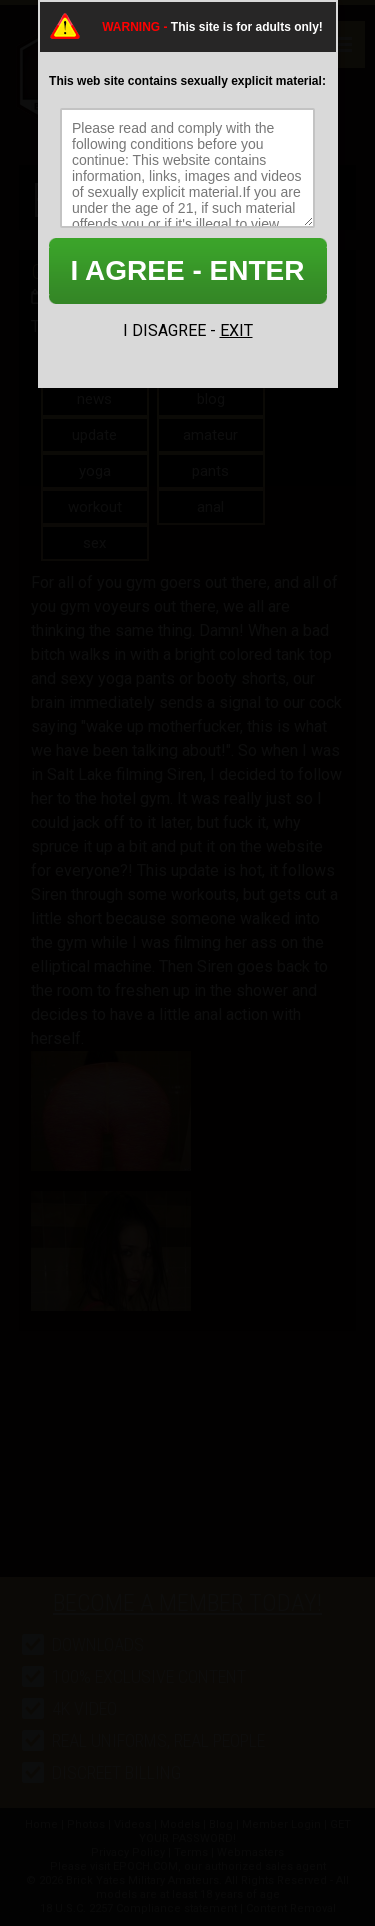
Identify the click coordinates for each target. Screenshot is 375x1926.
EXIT (236, 330)
